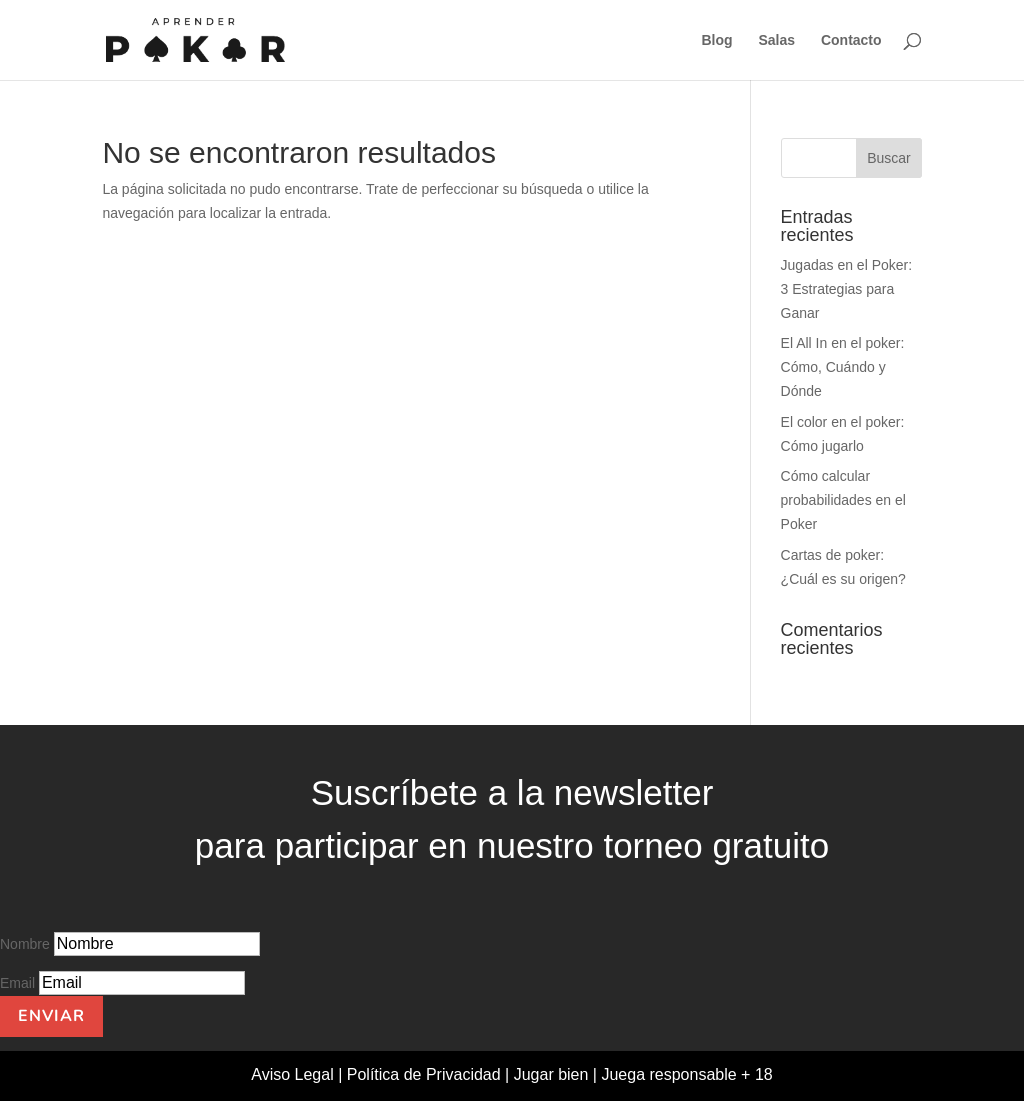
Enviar (51, 1016)
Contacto (851, 40)
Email (17, 983)
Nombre (25, 944)
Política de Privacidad (426, 1074)
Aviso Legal (294, 1074)
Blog (716, 40)
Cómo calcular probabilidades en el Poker (843, 500)
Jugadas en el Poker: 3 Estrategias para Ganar (847, 289)
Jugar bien (551, 1074)
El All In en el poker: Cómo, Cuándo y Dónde (843, 367)
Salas (776, 40)
